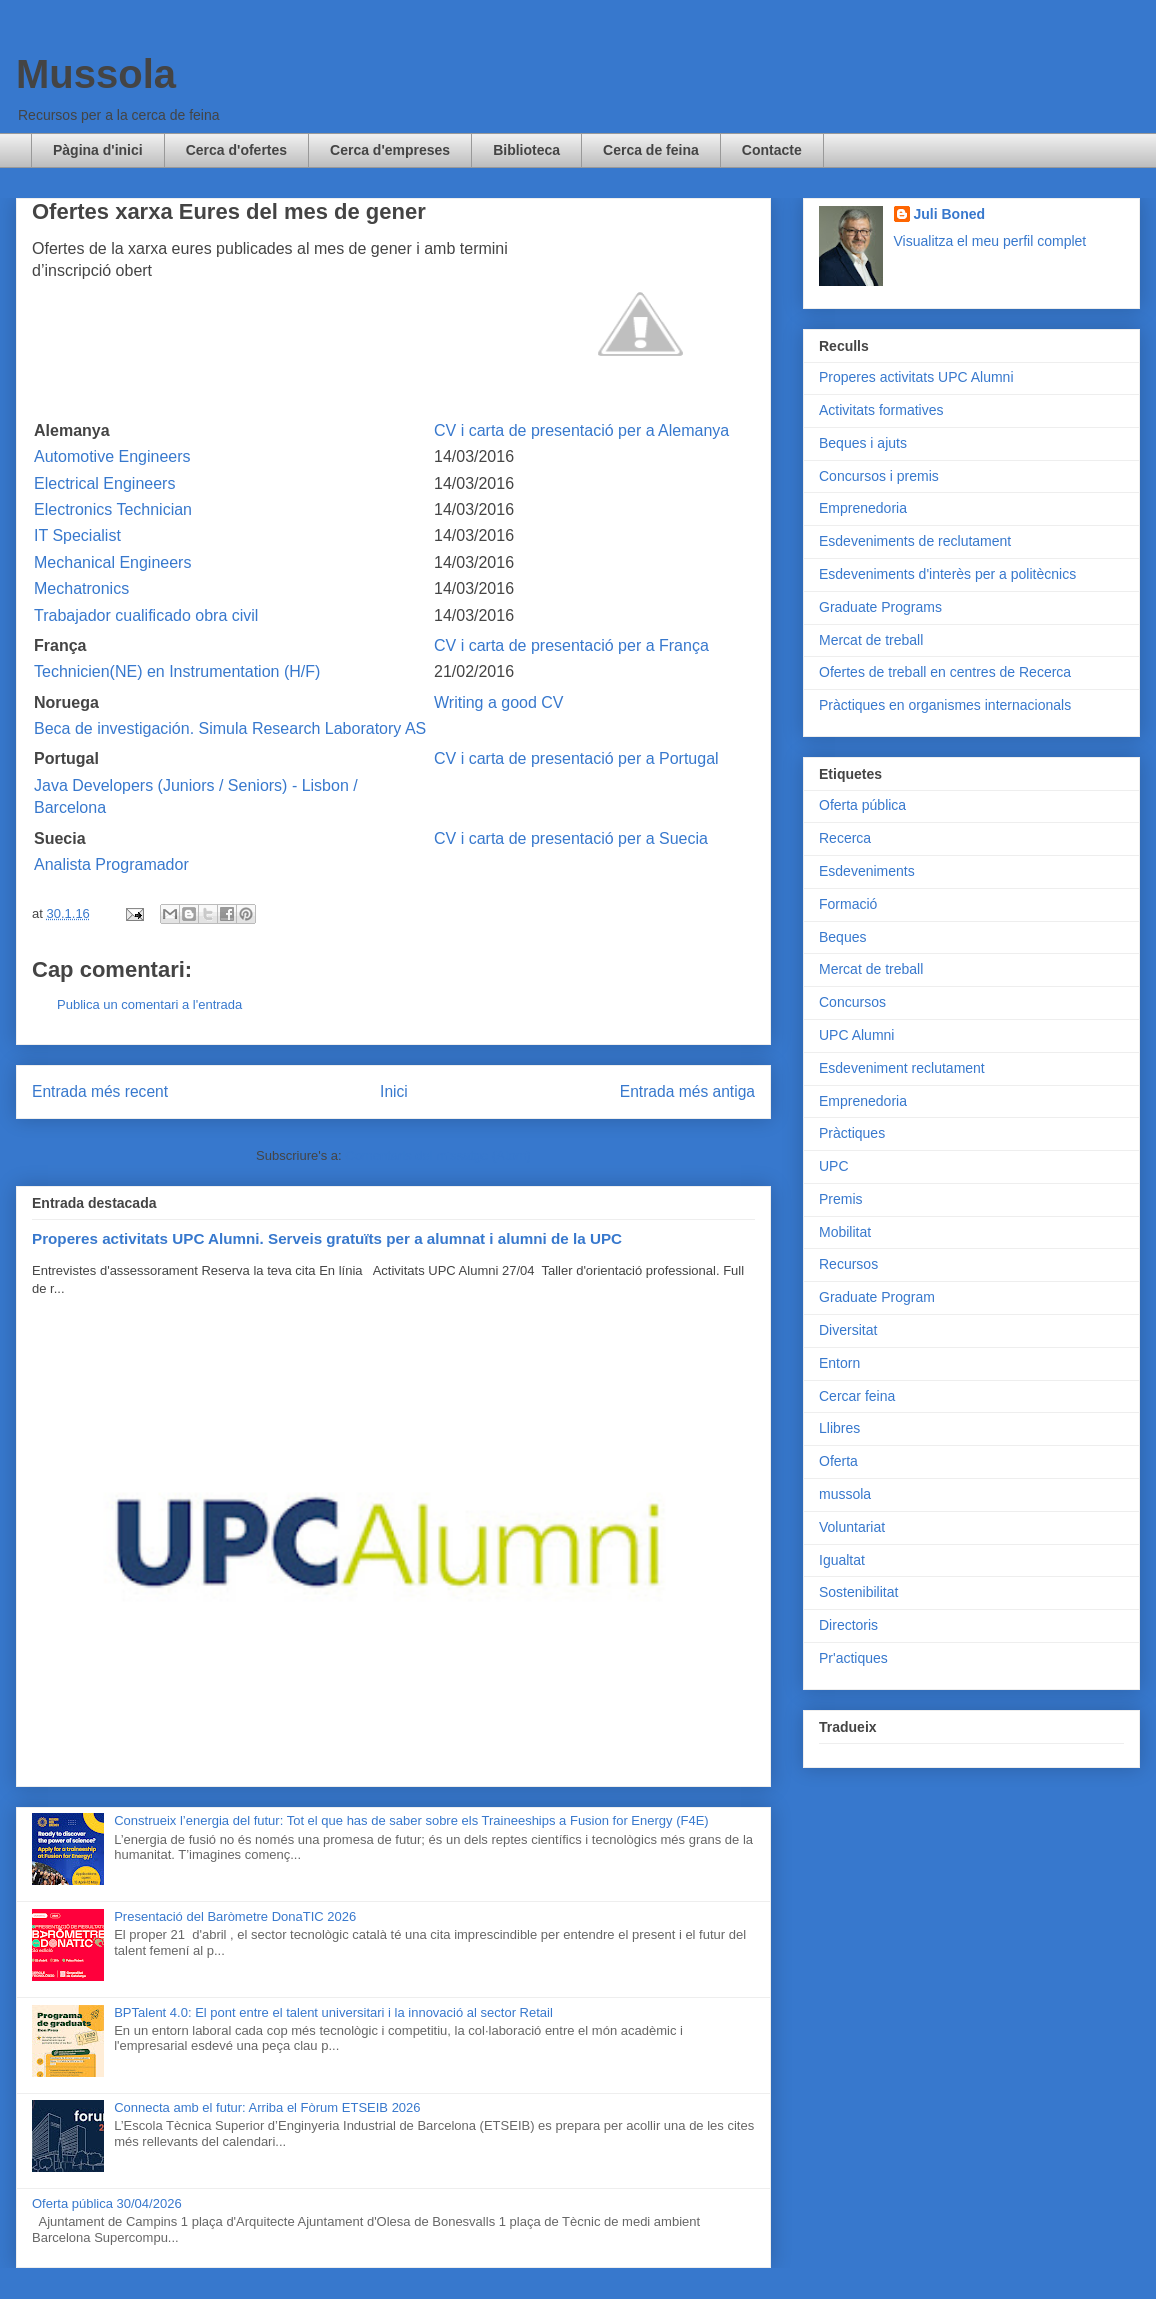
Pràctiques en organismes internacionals (945, 705)
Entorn (839, 1363)
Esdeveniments (867, 871)
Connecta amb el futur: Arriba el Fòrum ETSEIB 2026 (267, 2107)
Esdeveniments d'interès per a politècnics (947, 574)
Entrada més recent (100, 1091)
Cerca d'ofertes (236, 150)
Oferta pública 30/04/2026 (107, 2203)
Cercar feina (857, 1396)
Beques (842, 937)
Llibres (839, 1428)
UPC (834, 1166)
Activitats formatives (881, 410)
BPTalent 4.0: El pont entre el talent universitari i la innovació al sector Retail (333, 2012)
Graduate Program (877, 1297)
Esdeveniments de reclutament (915, 541)
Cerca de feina (651, 150)
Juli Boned (950, 214)
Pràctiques (852, 1133)
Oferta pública (862, 805)
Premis (841, 1199)
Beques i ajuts (863, 443)
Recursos (848, 1264)
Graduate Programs (880, 607)
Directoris (848, 1625)
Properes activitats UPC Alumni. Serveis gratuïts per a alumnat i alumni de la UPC (327, 1238)
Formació (848, 904)
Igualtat (842, 1560)
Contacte (772, 150)
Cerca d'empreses (390, 150)
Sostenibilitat (858, 1592)
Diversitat (848, 1330)
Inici (394, 1091)
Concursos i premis (879, 476)
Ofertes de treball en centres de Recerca (945, 672)
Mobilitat (845, 1232)
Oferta (838, 1461)
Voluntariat (852, 1527)
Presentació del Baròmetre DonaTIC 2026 (235, 1916)
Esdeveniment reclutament (902, 1068)
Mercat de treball (871, 640)
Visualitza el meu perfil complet (990, 241)
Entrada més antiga (687, 1091)
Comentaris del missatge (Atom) (438, 1155)
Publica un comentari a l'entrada (149, 1004)
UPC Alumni (856, 1035)
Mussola (96, 74)
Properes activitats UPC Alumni (916, 377)
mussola (845, 1494)
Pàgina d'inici (98, 150)
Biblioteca (526, 150)
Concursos (852, 1002)
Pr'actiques (853, 1658)
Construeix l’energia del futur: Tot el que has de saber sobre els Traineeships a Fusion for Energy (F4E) (411, 1820)
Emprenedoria (863, 508)
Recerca (845, 838)
